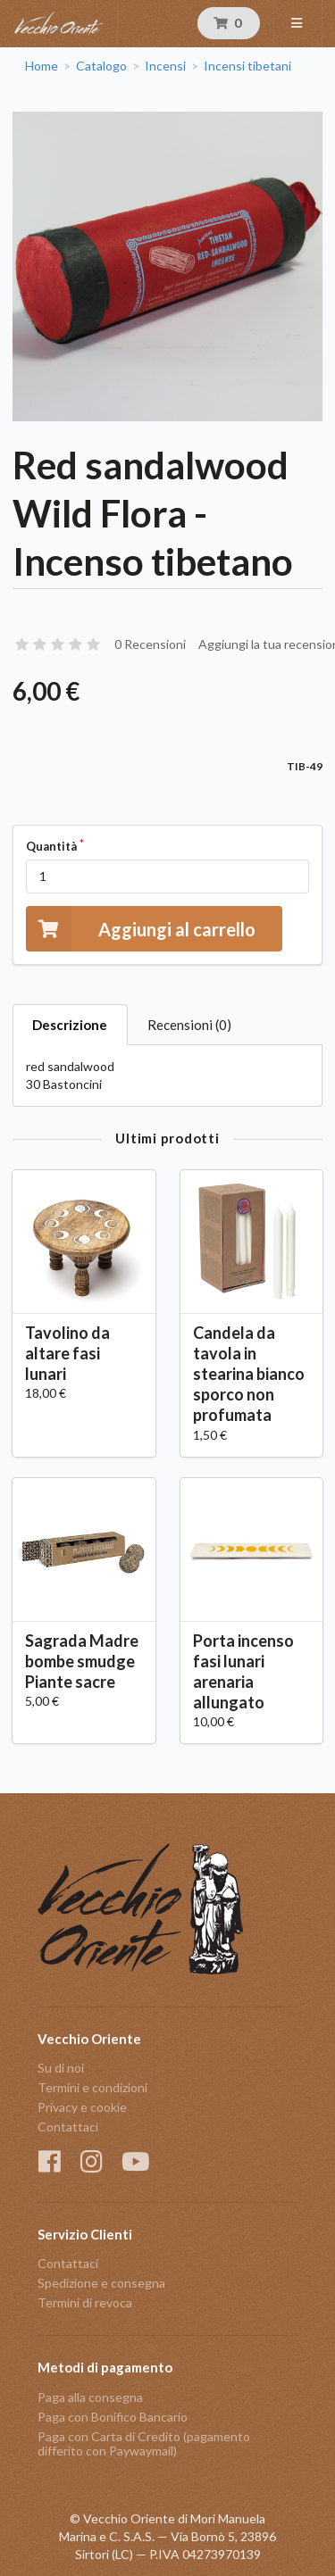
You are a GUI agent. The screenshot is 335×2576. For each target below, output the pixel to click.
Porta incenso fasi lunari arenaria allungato (243, 1671)
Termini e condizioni (92, 2087)
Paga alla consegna (90, 2397)
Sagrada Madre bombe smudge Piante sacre (81, 1661)
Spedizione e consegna (101, 2282)
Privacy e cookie (82, 2107)
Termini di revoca (85, 2302)
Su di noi (61, 2068)
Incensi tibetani (247, 66)
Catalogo (101, 66)
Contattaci (68, 2126)
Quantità (51, 846)
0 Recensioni (150, 644)
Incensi (165, 66)
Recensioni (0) (189, 1025)
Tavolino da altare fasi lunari (67, 1353)
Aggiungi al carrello (140, 928)
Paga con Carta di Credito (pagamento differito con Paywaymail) (144, 2443)
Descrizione (69, 1025)
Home (41, 66)
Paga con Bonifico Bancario (113, 2416)
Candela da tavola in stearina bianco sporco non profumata (249, 1374)
